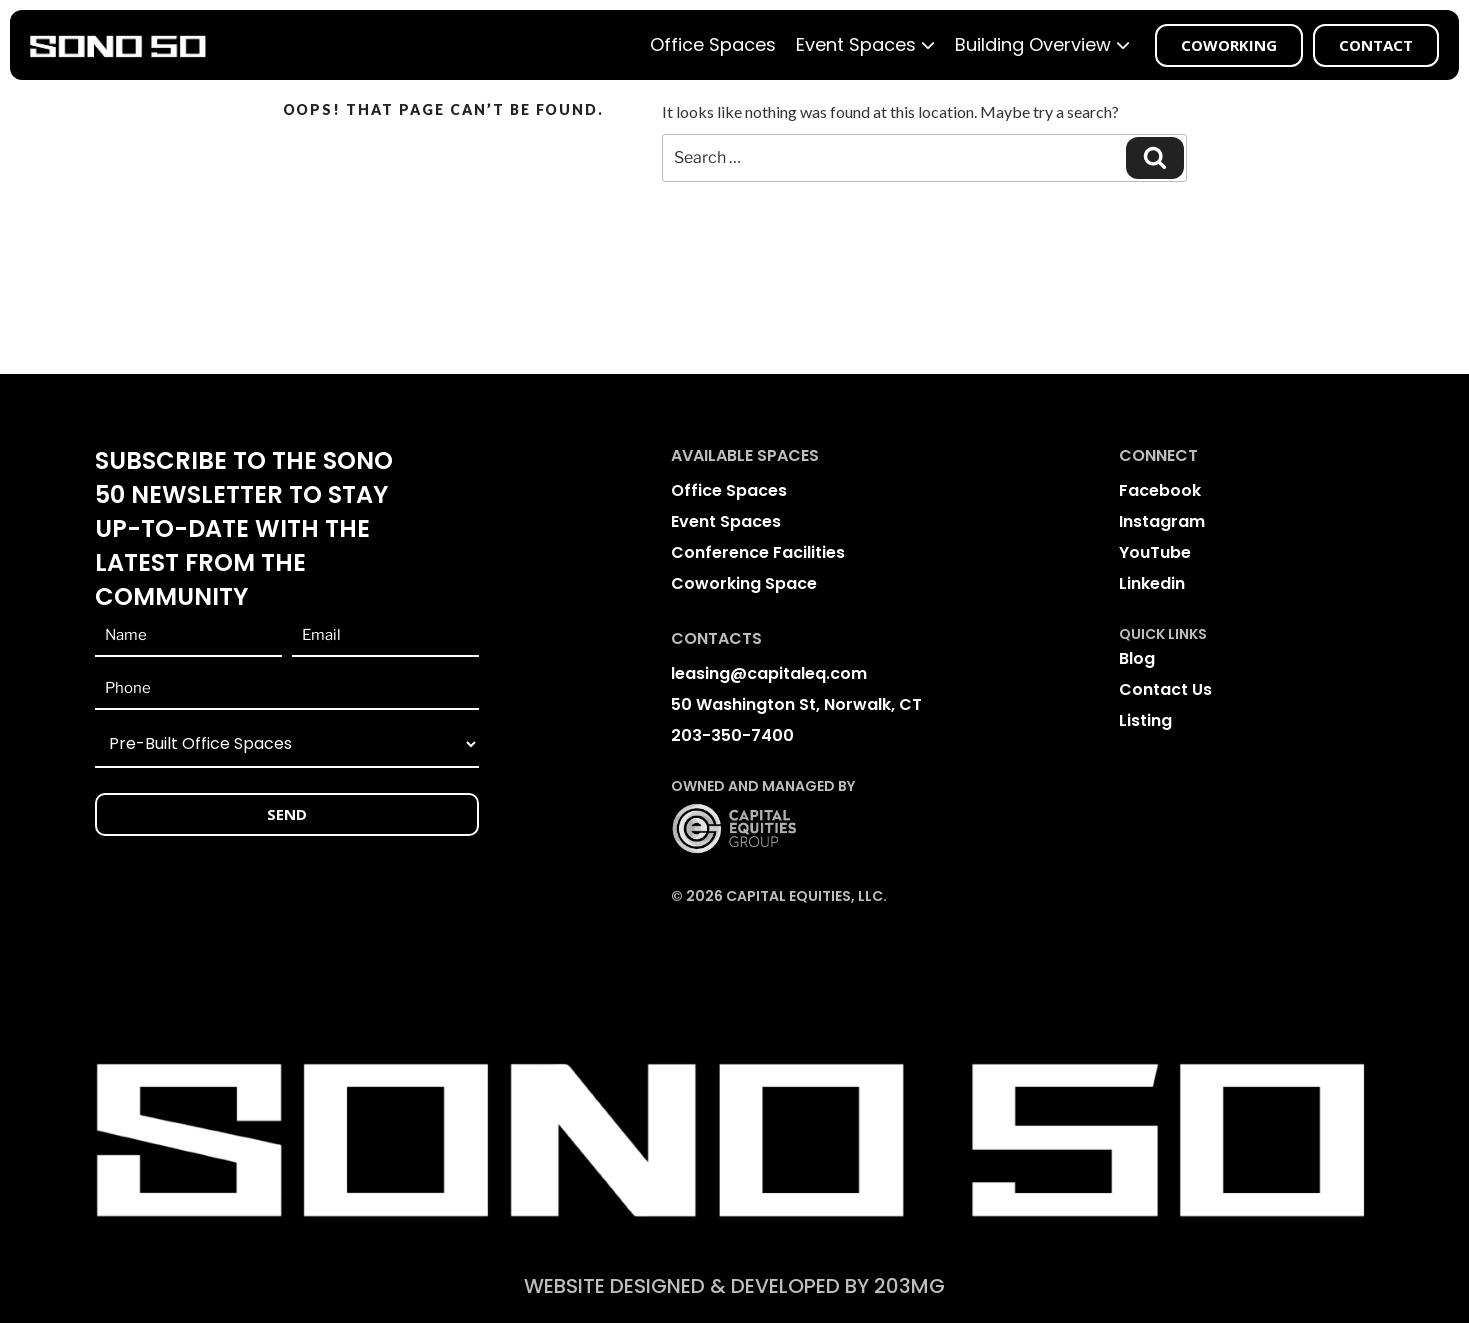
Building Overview (1042, 45)
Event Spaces (865, 45)
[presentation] (247, 905)
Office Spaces (713, 45)
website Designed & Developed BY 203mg (734, 1286)
